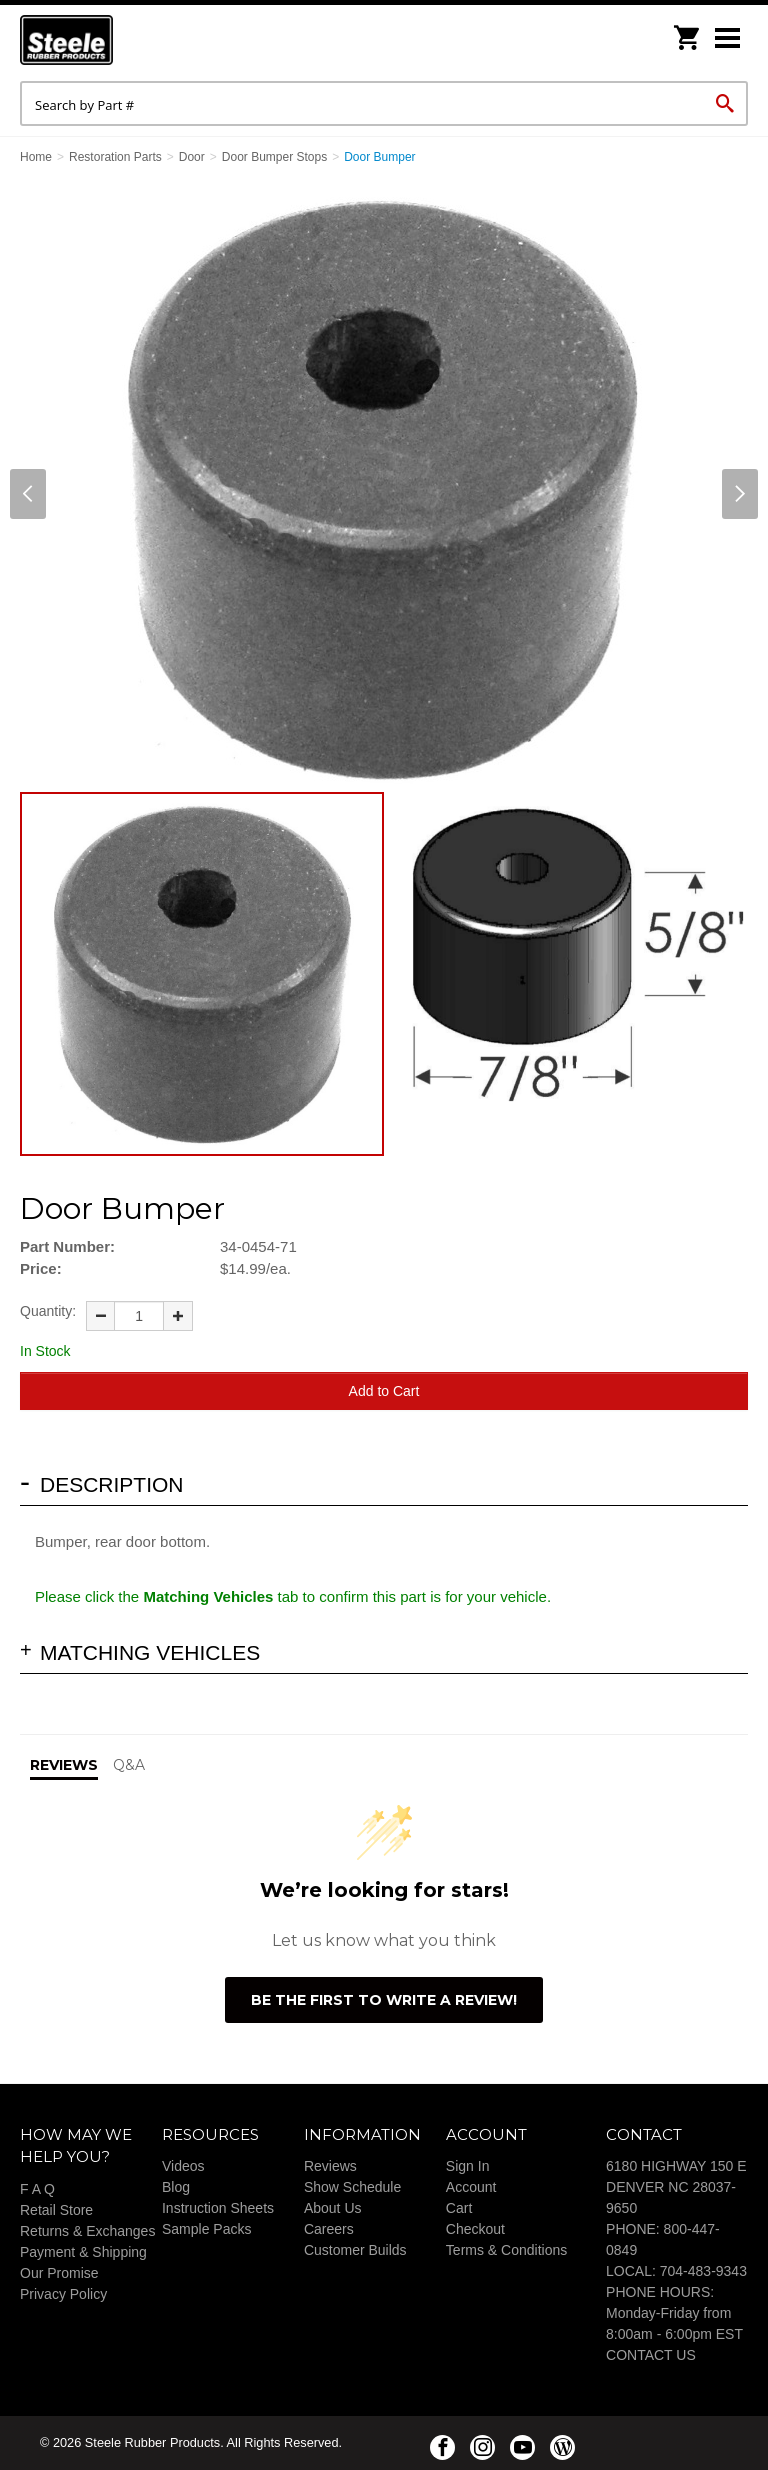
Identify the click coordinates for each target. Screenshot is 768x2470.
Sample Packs (206, 2229)
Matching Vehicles (150, 1652)
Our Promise (59, 2273)
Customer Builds (355, 2250)
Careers (329, 2229)
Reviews (330, 2166)
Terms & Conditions (506, 2250)
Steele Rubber (120, 40)
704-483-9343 (703, 2271)
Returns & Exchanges (87, 2231)
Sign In (468, 2166)
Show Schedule (352, 2187)
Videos (183, 2166)
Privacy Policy (63, 2294)
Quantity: (48, 1311)
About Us (333, 2208)
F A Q (37, 2189)
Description (112, 1484)
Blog (176, 2187)
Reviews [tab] (64, 1765)
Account (471, 2187)
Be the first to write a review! (384, 2000)
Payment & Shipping (83, 2252)
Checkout (475, 2229)
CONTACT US (651, 2355)
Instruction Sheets (218, 2208)
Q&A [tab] (129, 1765)
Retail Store (56, 2210)
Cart (459, 2208)
